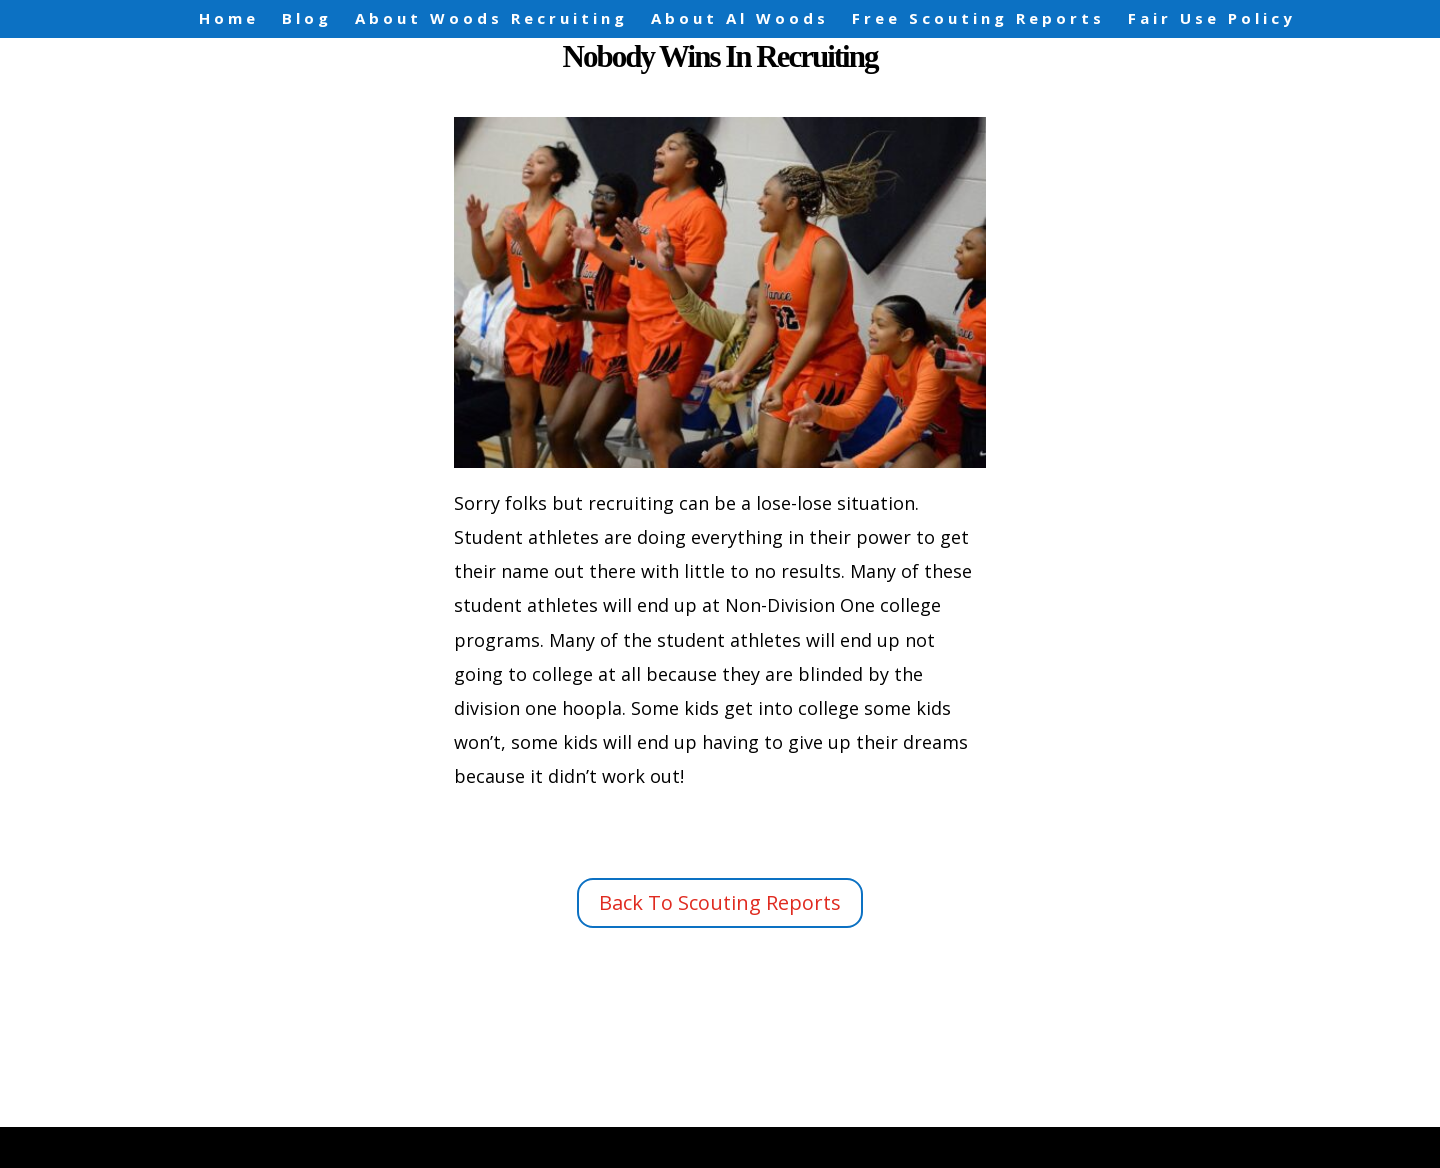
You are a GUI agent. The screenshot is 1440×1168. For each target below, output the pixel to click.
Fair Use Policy (1212, 19)
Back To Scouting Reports (720, 902)
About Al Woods (740, 19)
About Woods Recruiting (491, 19)
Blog (307, 19)
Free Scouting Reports (978, 19)
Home (229, 19)
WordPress (553, 1135)
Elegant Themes (319, 1135)
